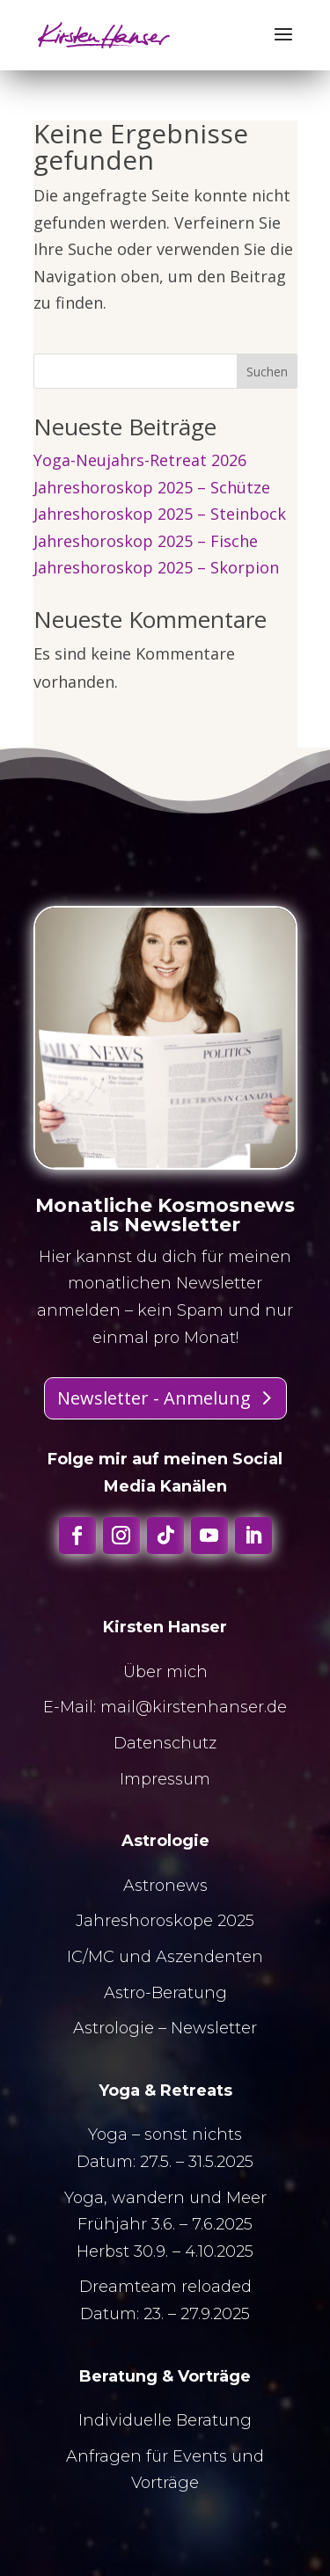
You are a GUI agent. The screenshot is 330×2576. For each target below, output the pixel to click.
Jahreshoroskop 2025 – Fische (145, 540)
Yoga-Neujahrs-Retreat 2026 (139, 460)
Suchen (267, 371)
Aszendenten (209, 1957)
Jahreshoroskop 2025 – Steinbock (159, 513)
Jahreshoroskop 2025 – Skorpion (156, 567)
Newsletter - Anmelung (154, 1398)
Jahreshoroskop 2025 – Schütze (151, 487)
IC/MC (90, 1957)
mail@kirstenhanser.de (193, 1707)
